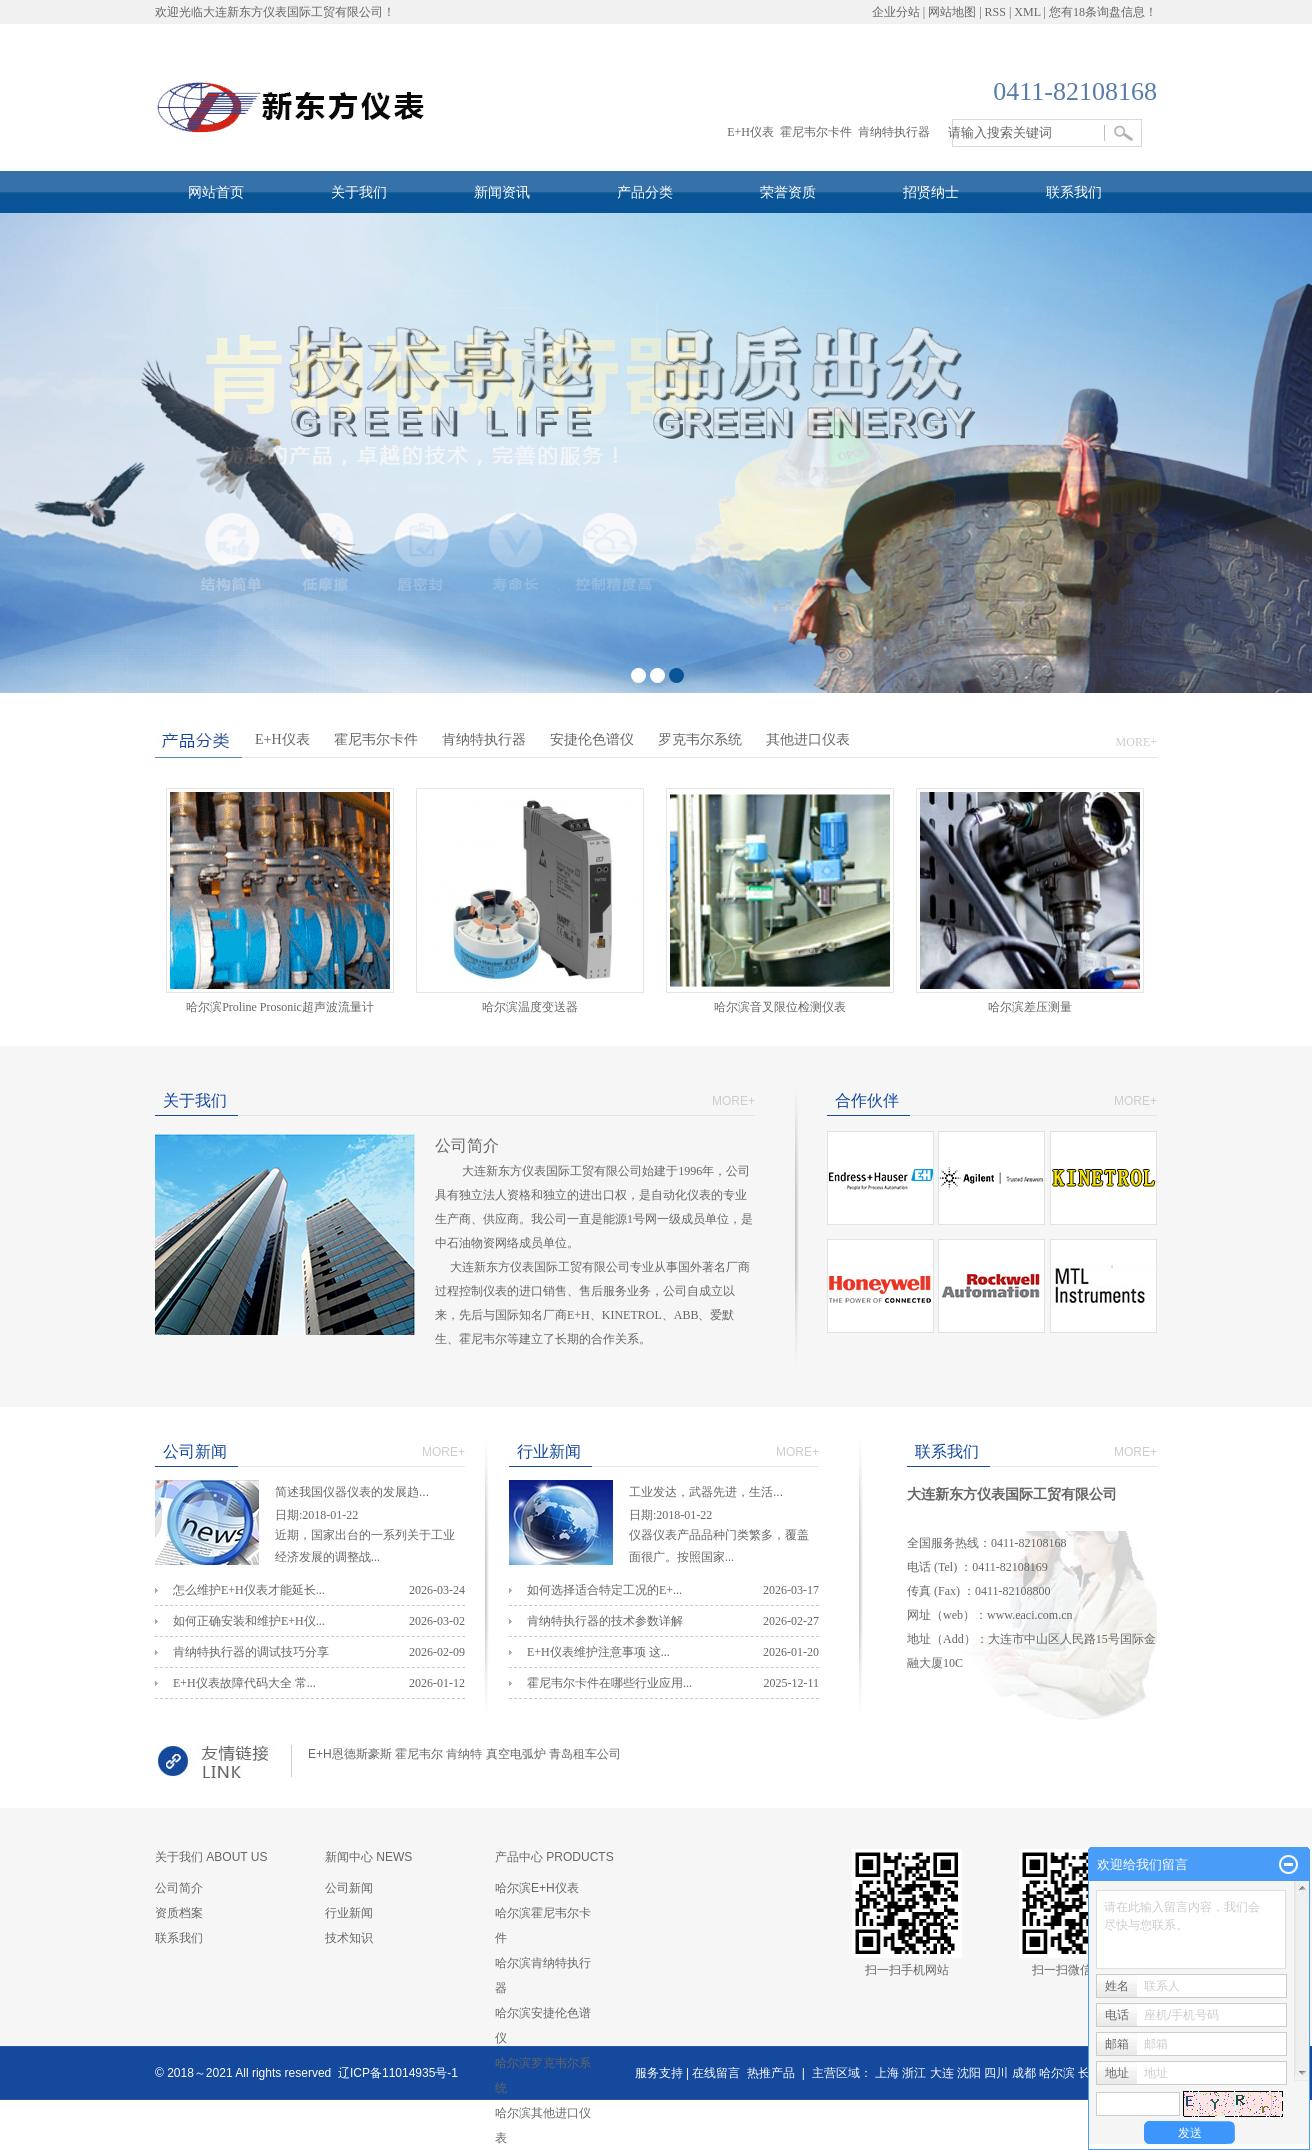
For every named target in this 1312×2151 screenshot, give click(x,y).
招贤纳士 (931, 192)
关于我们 (359, 192)
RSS (995, 12)
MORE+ (1136, 742)
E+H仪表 (750, 132)
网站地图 (952, 12)
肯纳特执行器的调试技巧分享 (251, 1652)
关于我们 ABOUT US (211, 1857)
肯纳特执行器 (894, 132)
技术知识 (349, 1938)
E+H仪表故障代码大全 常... (244, 1683)
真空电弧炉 (516, 1754)
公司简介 (179, 1888)
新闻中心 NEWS (368, 1857)
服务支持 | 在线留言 (688, 2073)
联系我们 (1074, 192)
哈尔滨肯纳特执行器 (543, 1975)
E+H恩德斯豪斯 (350, 1754)
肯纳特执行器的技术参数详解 (605, 1621)
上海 (887, 2073)
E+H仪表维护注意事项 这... (598, 1652)
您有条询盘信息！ (1103, 12)
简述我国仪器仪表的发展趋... (370, 1494)
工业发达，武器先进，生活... (724, 1494)
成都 (1024, 2073)
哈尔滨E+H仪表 (537, 1888)
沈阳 (969, 2073)
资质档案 (179, 1913)
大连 (942, 2073)
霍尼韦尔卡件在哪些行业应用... (609, 1683)
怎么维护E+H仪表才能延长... (249, 1590)
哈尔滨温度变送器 (530, 1007)
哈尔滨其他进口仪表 (543, 2125)
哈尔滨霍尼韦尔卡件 (543, 1925)
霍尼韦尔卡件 (816, 132)
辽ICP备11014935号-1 (398, 2073)
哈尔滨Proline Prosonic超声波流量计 (280, 1007)
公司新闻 (349, 1888)
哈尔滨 (1057, 2073)
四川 (996, 2073)
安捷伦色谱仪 (592, 739)
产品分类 (645, 192)
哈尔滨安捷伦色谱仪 (543, 2025)
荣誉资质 (788, 192)
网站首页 (216, 192)
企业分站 (896, 12)
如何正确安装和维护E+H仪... (249, 1621)
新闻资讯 (502, 192)
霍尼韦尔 (419, 1754)
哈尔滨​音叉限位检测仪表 (780, 1007)
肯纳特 (464, 1754)
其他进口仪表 (808, 739)
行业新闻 (349, 1913)
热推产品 (771, 2073)
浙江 (914, 2073)
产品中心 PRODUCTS (554, 1857)
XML (1027, 12)
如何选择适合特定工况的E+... (604, 1590)
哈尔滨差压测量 (1036, 1007)
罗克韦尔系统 (700, 739)
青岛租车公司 (585, 1754)
